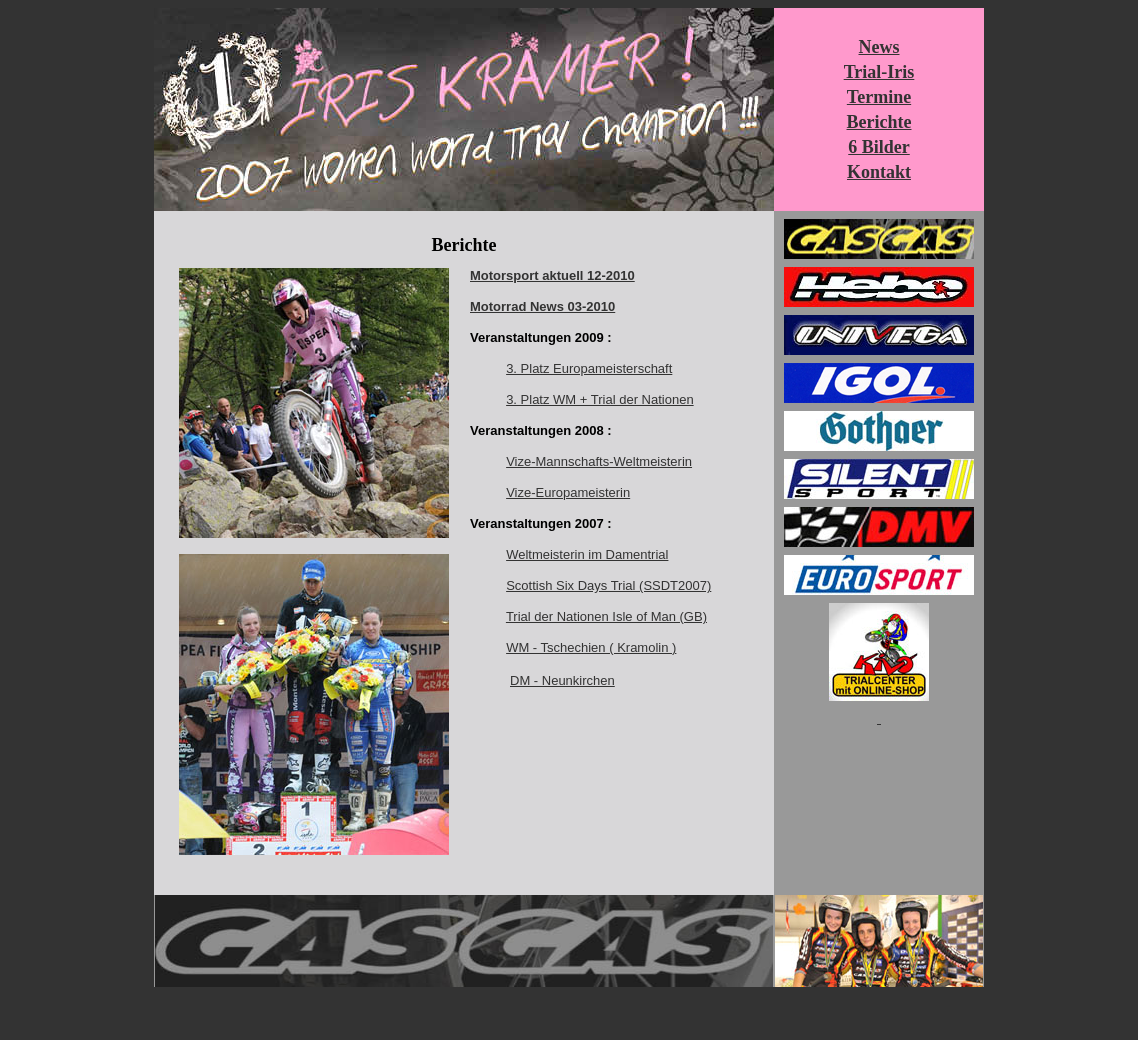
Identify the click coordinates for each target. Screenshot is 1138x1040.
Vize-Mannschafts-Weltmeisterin (599, 461)
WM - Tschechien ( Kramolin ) (591, 647)
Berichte (879, 122)
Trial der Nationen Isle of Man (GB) (606, 616)
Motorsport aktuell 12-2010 (552, 275)
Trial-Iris (879, 72)
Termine (879, 97)
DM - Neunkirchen (562, 680)
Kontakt (879, 172)
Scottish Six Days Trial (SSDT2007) (608, 585)
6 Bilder (879, 147)
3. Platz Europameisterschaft (589, 368)
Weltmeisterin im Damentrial (587, 554)
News (879, 47)
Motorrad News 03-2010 (542, 306)
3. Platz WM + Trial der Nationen (600, 399)
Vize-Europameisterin (568, 492)
